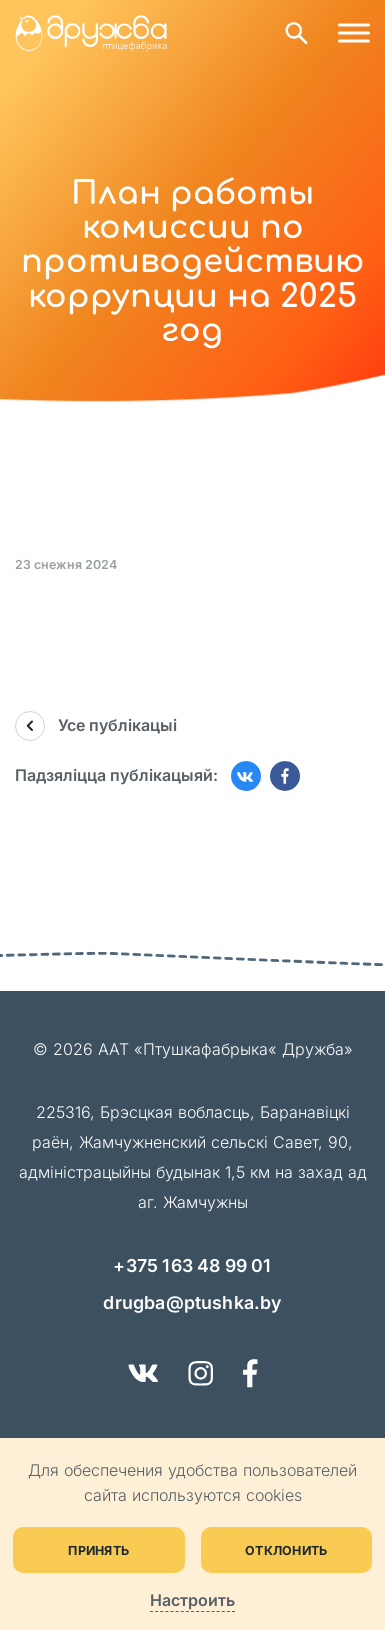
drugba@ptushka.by (192, 1302)
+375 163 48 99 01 (192, 1265)
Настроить (192, 1600)
